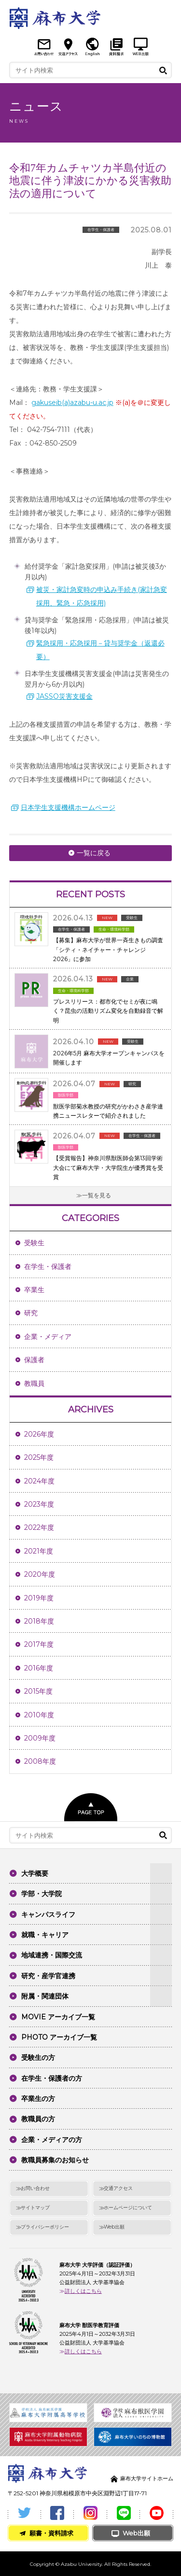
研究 (31, 1313)
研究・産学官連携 (48, 1976)
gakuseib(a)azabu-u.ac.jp (72, 402)
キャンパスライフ (48, 1914)
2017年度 (39, 1644)
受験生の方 (38, 2057)
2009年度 (40, 1738)
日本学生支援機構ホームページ (68, 807)
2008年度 (40, 1761)
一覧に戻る (94, 853)
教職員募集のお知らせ (55, 2160)
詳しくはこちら (83, 2291)
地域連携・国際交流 (51, 1955)
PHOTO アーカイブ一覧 (59, 2037)
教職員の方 (38, 2119)
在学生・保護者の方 (51, 2078)
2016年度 (38, 1668)
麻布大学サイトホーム (146, 2478)
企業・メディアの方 (51, 2139)
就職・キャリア (45, 1934)
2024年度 (39, 1481)
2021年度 (38, 1551)
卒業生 (34, 1289)
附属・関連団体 (45, 1996)
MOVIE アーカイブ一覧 (58, 2017)
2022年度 (39, 1527)
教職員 (34, 1383)
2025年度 (39, 1457)
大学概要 (34, 1873)
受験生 (34, 1242)
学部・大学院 (41, 1893)
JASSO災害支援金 (64, 696)
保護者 (34, 1359)
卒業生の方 (38, 2098)
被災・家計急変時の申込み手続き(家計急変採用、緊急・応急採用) (101, 596)
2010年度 (39, 1715)
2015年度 (38, 1691)
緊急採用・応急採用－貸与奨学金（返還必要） (100, 650)
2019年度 (39, 1598)
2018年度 (39, 1621)
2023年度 (39, 1504)
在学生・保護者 (47, 1266)
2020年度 (39, 1574)
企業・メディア (47, 1336)
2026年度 (39, 1434)
